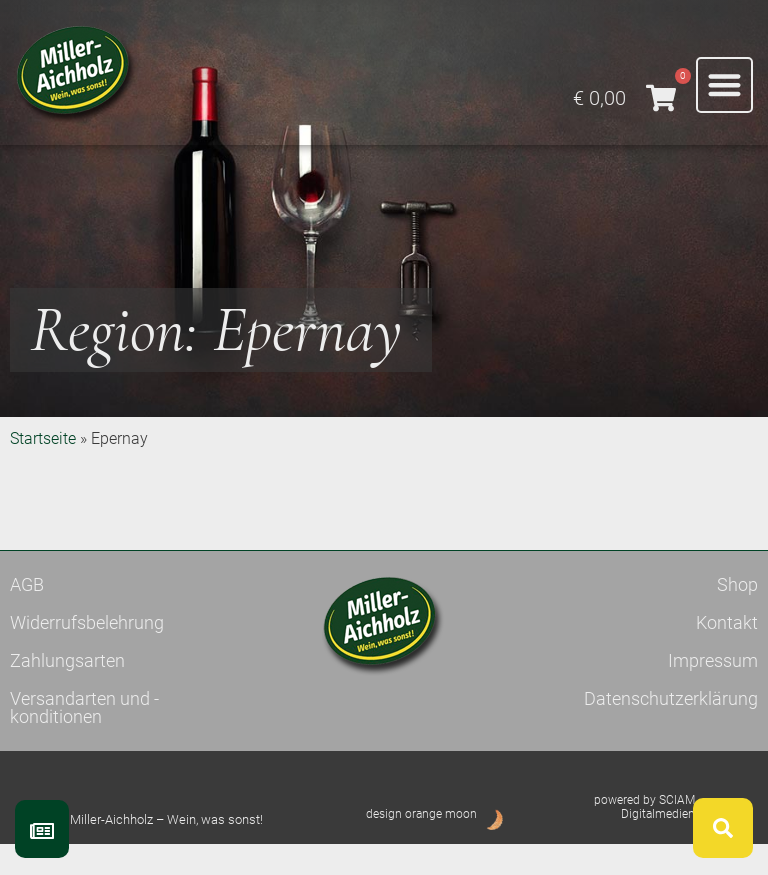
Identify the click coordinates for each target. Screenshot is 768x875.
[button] (724, 85)
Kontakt (727, 653)
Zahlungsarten (67, 691)
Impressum (713, 691)
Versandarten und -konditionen (84, 738)
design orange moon (421, 846)
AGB (27, 615)
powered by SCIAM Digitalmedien (644, 838)
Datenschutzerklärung (671, 729)
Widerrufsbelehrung (87, 653)
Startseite (43, 469)
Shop (737, 615)
